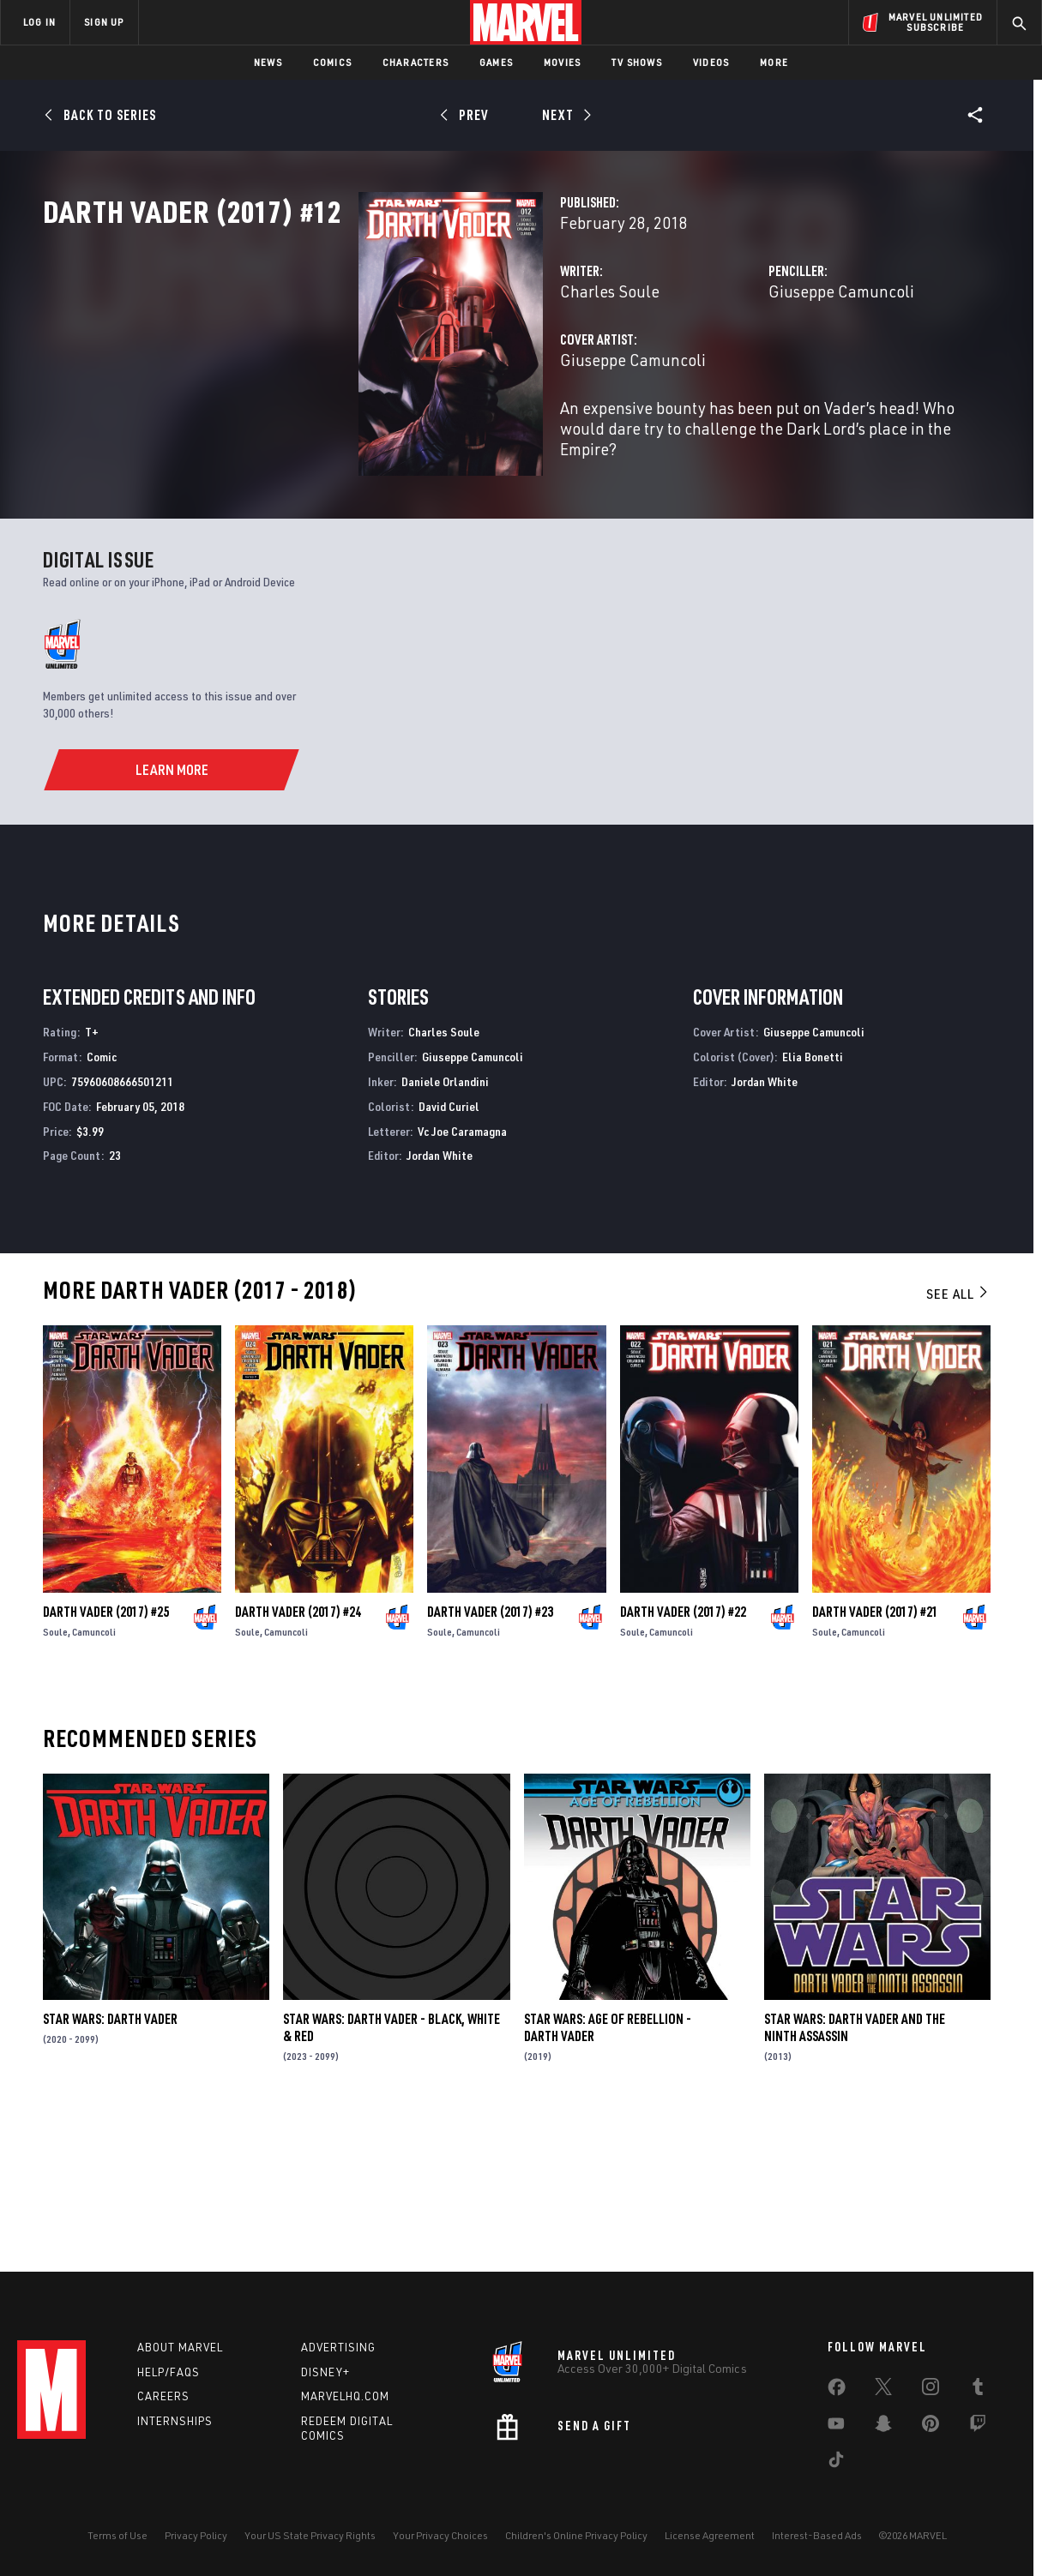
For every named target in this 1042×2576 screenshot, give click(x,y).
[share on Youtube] (836, 2426)
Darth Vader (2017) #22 (683, 1757)
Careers (163, 2396)
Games (496, 62)
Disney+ (325, 2372)
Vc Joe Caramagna (462, 1276)
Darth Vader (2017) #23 (490, 1757)
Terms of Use (117, 2535)
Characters (415, 62)
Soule (55, 1777)
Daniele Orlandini (445, 1227)
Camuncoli (94, 1777)
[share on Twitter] (883, 2390)
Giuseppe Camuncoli (731, 366)
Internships (175, 2421)
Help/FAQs (168, 2372)
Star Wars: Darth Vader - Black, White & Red (391, 2173)
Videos (711, 62)
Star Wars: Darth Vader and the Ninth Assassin (854, 2173)
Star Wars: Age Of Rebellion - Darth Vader (607, 2173)
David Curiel (449, 1252)
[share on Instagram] (930, 2390)
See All (958, 1439)
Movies (562, 62)
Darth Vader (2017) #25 (106, 1757)
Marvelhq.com (345, 2396)
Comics (332, 62)
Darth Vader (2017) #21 (875, 1757)
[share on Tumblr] (977, 2390)
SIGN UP (103, 21)
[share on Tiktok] (836, 2462)
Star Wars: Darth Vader (110, 2164)
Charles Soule (389, 366)
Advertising (338, 2347)
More (774, 62)
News (268, 62)
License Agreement (710, 2535)
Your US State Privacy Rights (310, 2535)
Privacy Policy (196, 2535)
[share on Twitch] (977, 2426)
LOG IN (39, 21)
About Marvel (180, 2347)
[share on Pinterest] (930, 2426)
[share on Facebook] (837, 2390)
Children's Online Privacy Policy (576, 2535)
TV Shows (636, 62)
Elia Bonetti (812, 1202)
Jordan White (440, 1301)
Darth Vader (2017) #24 (298, 1757)
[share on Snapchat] (883, 2426)
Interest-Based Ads (817, 2535)
